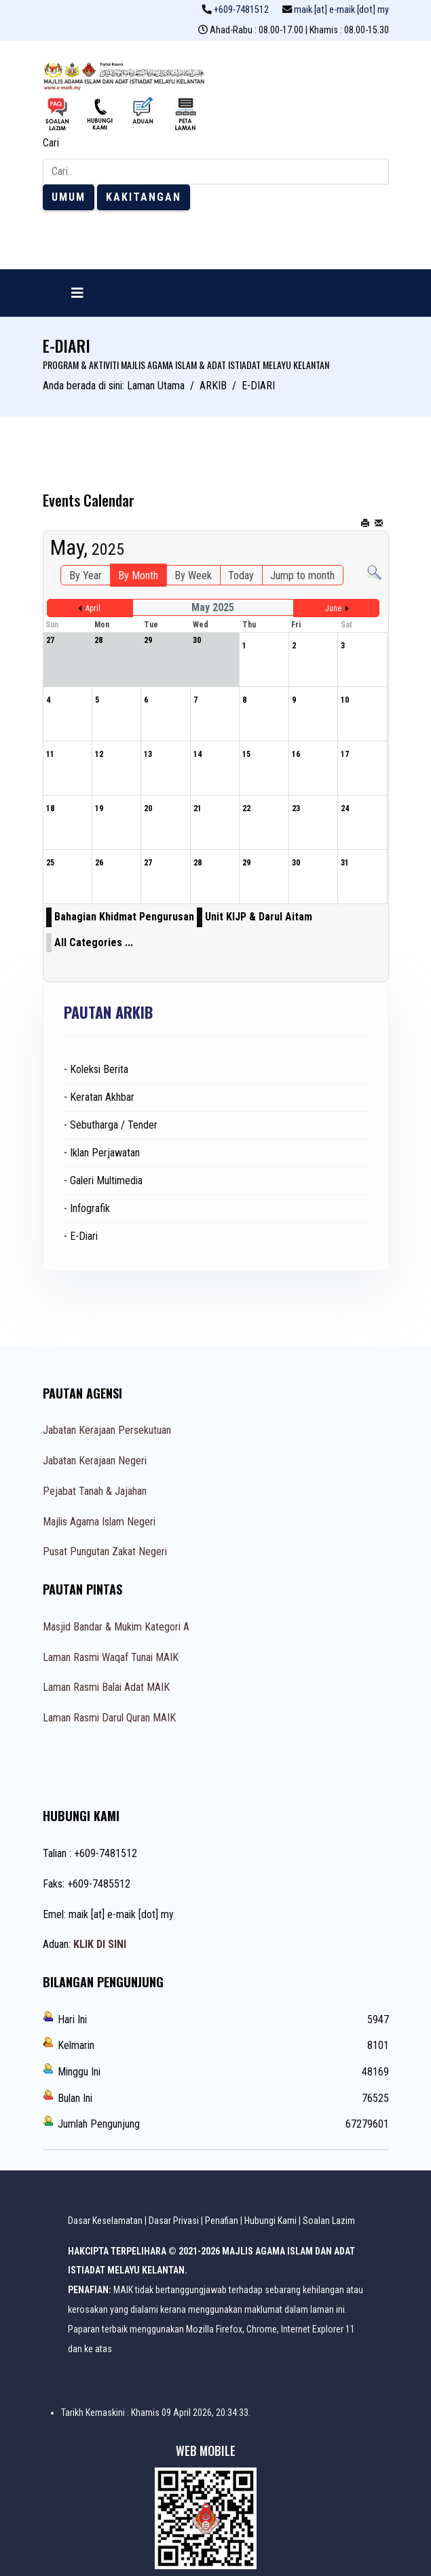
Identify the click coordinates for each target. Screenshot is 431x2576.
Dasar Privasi (174, 2220)
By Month (138, 575)
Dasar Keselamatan (105, 2220)
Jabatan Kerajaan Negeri (95, 1460)
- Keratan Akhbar (99, 1097)
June (333, 608)
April (93, 608)
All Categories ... (93, 942)
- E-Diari (81, 1236)
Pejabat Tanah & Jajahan (95, 1491)
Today (241, 575)
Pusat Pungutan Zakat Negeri (105, 1551)
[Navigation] (77, 293)
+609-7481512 (241, 10)
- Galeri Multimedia (103, 1180)
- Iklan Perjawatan (102, 1152)
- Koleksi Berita (96, 1069)
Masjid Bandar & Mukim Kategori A (116, 1626)
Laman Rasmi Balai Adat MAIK (106, 1687)
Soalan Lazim (329, 2220)
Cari (51, 142)
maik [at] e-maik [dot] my (341, 10)
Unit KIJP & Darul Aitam (258, 916)
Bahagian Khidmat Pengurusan (124, 916)
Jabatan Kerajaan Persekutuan (107, 1430)
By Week (193, 575)
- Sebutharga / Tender (110, 1124)
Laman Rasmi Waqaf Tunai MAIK (111, 1657)
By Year (85, 575)
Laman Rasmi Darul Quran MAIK (109, 1717)
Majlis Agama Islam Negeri (99, 1521)
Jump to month (302, 575)
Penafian (221, 2220)
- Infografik (87, 1208)
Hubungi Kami (270, 2220)
